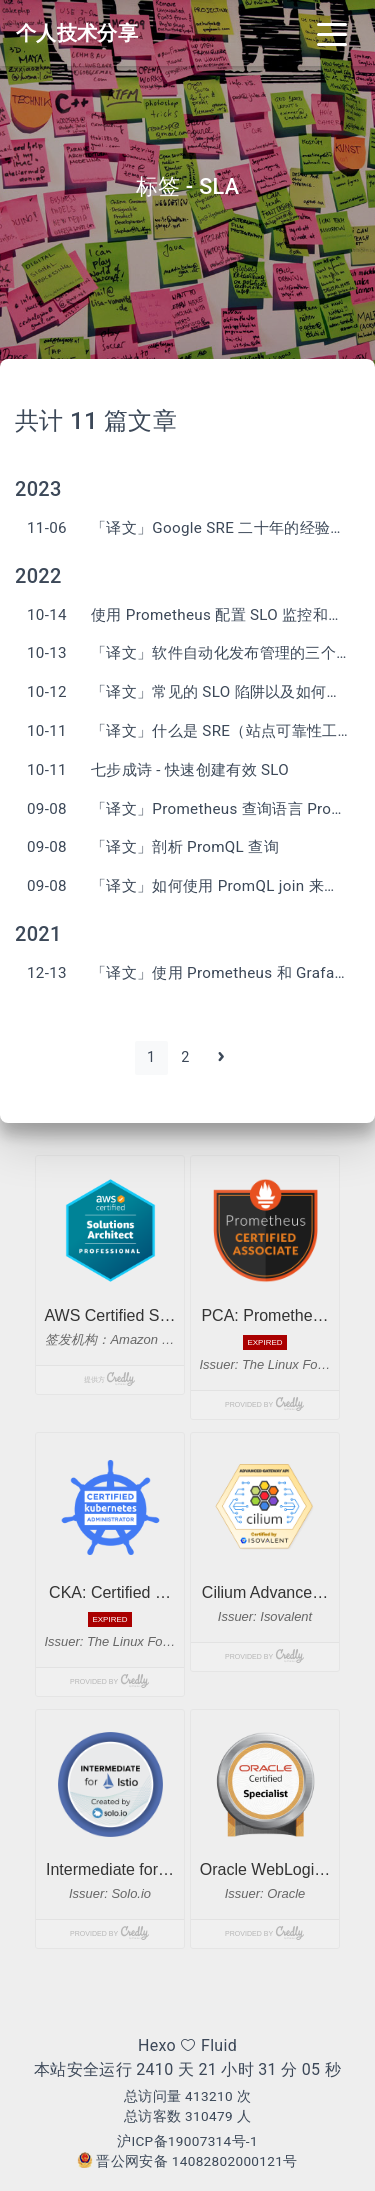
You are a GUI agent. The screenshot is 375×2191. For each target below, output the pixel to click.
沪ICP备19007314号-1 (187, 2141)
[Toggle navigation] (332, 33)
